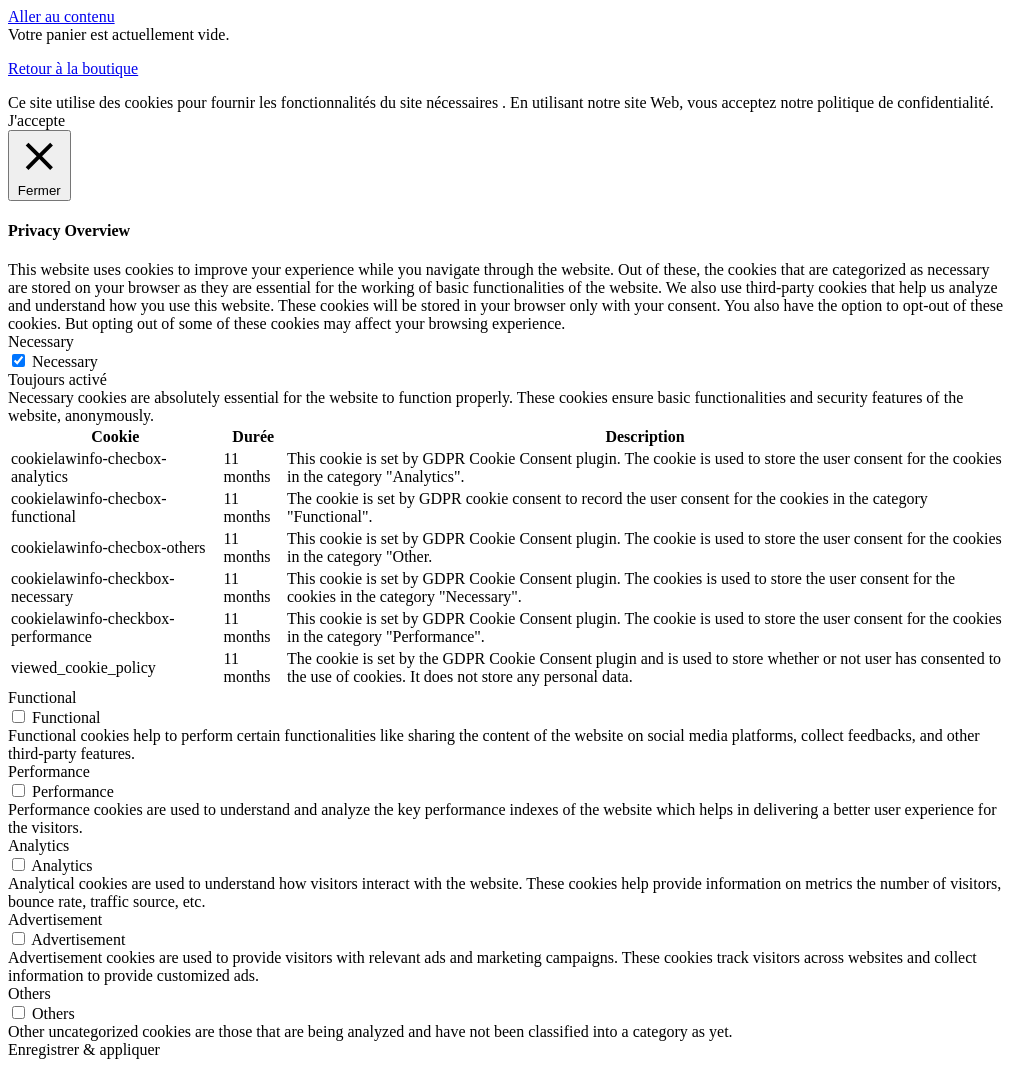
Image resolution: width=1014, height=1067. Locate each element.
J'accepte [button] (36, 120)
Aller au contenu (61, 16)
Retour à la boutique (73, 68)
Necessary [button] (41, 341)
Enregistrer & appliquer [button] (84, 1049)
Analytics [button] (38, 845)
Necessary (65, 361)
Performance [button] (49, 771)
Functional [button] (42, 697)
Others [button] (29, 993)
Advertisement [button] (55, 919)
